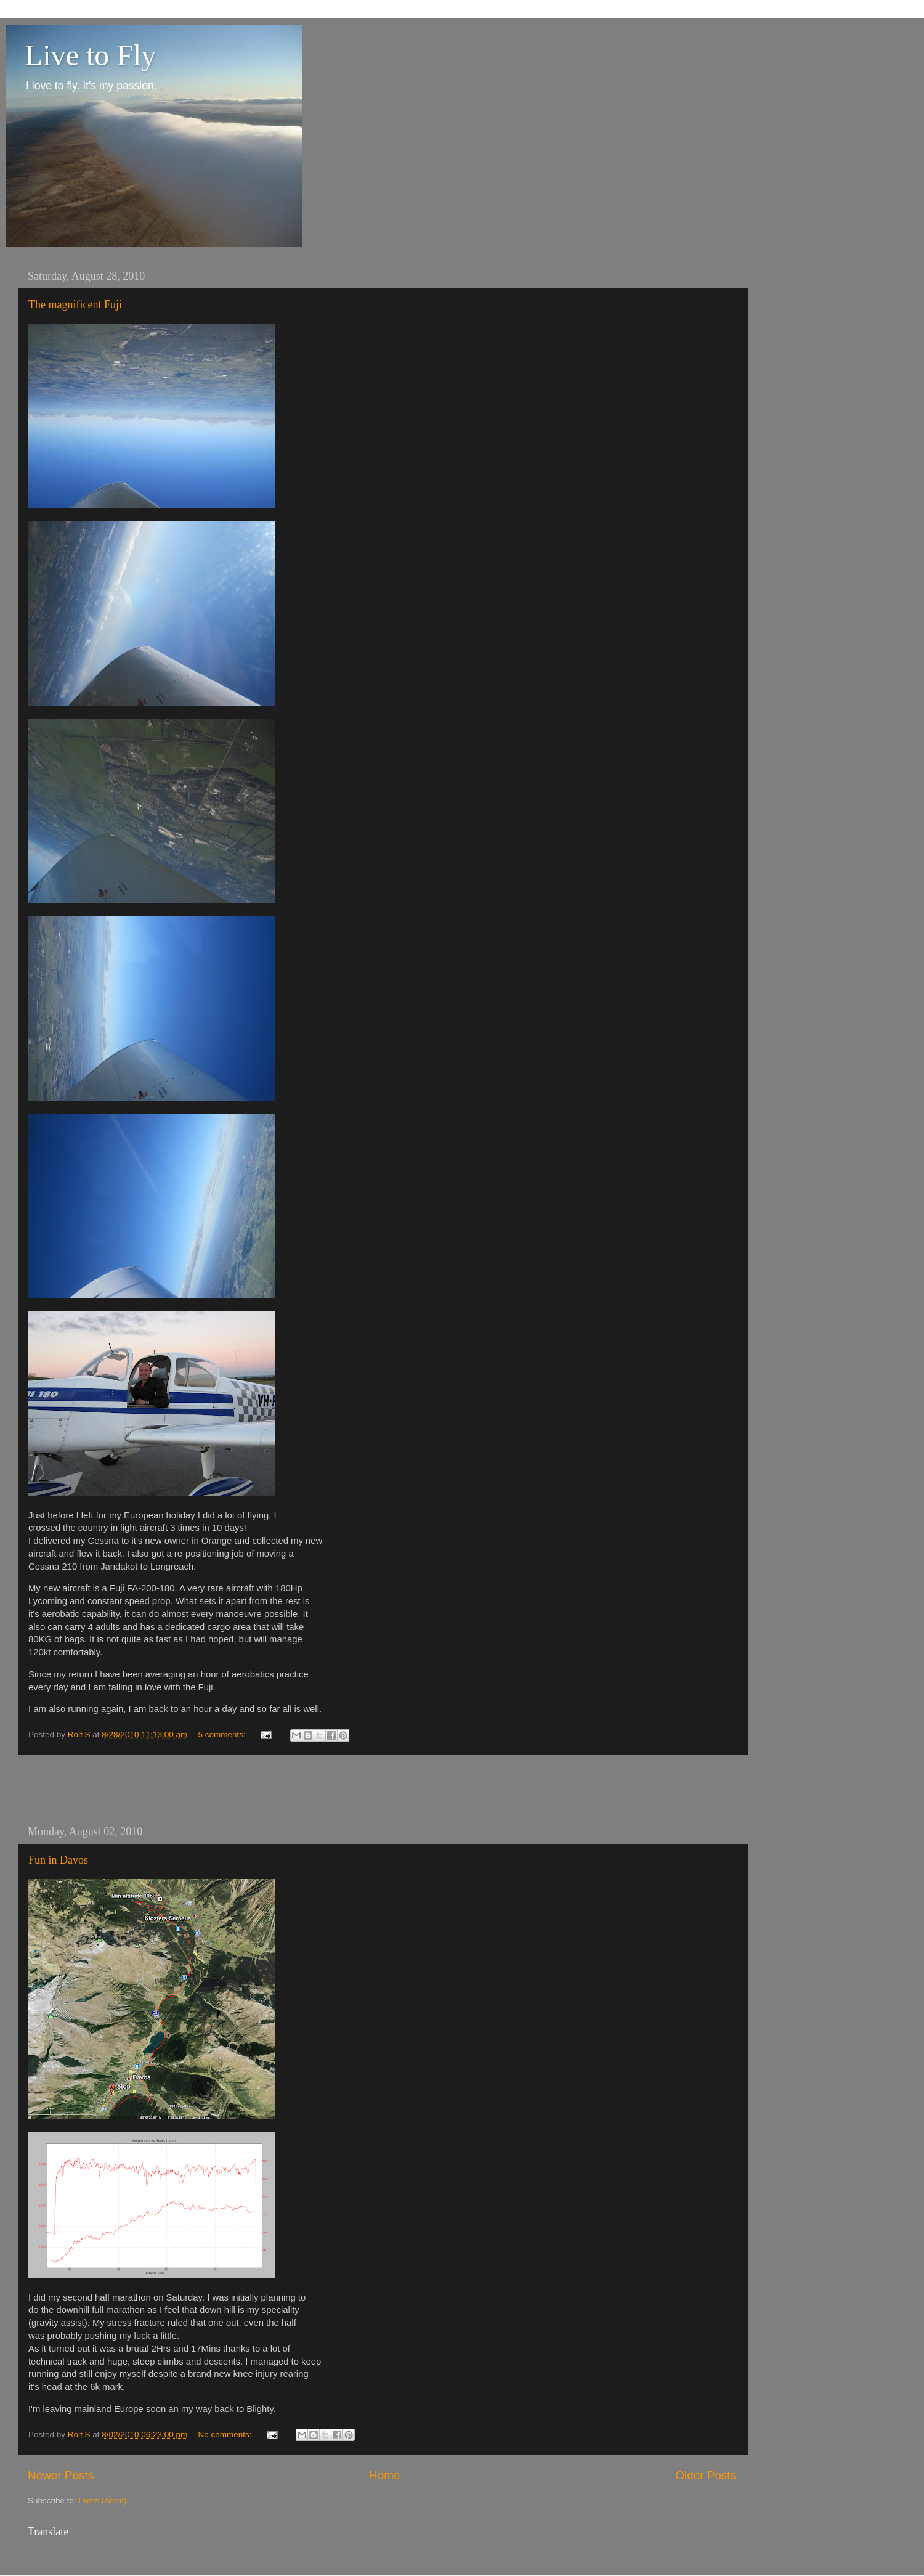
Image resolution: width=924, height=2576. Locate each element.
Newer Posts (61, 2475)
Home (384, 2475)
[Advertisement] (382, 1790)
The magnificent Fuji (75, 304)
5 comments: (223, 1734)
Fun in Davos (58, 1860)
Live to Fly (90, 55)
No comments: (226, 2434)
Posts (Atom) (103, 2500)
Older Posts (705, 2475)
